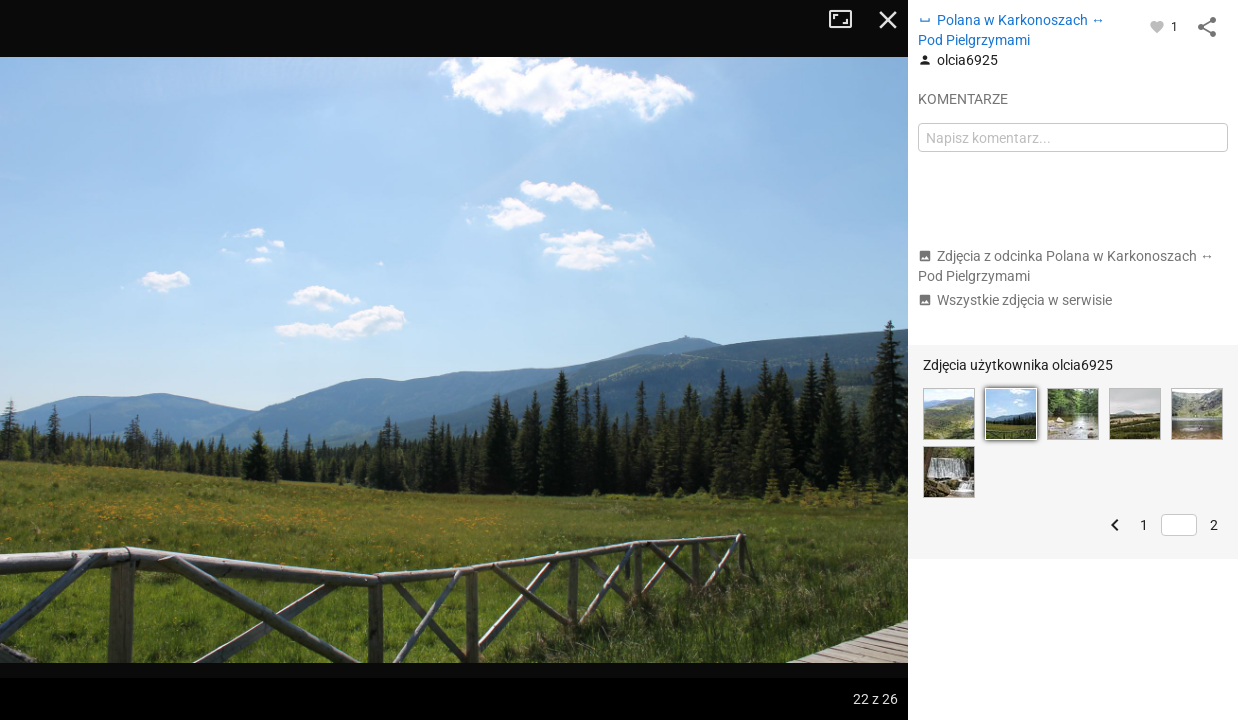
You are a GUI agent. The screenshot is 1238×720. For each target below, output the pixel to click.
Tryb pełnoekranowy (848, 20)
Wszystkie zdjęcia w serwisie (1015, 300)
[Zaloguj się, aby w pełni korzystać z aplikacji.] (1158, 26)
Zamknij (888, 20)
